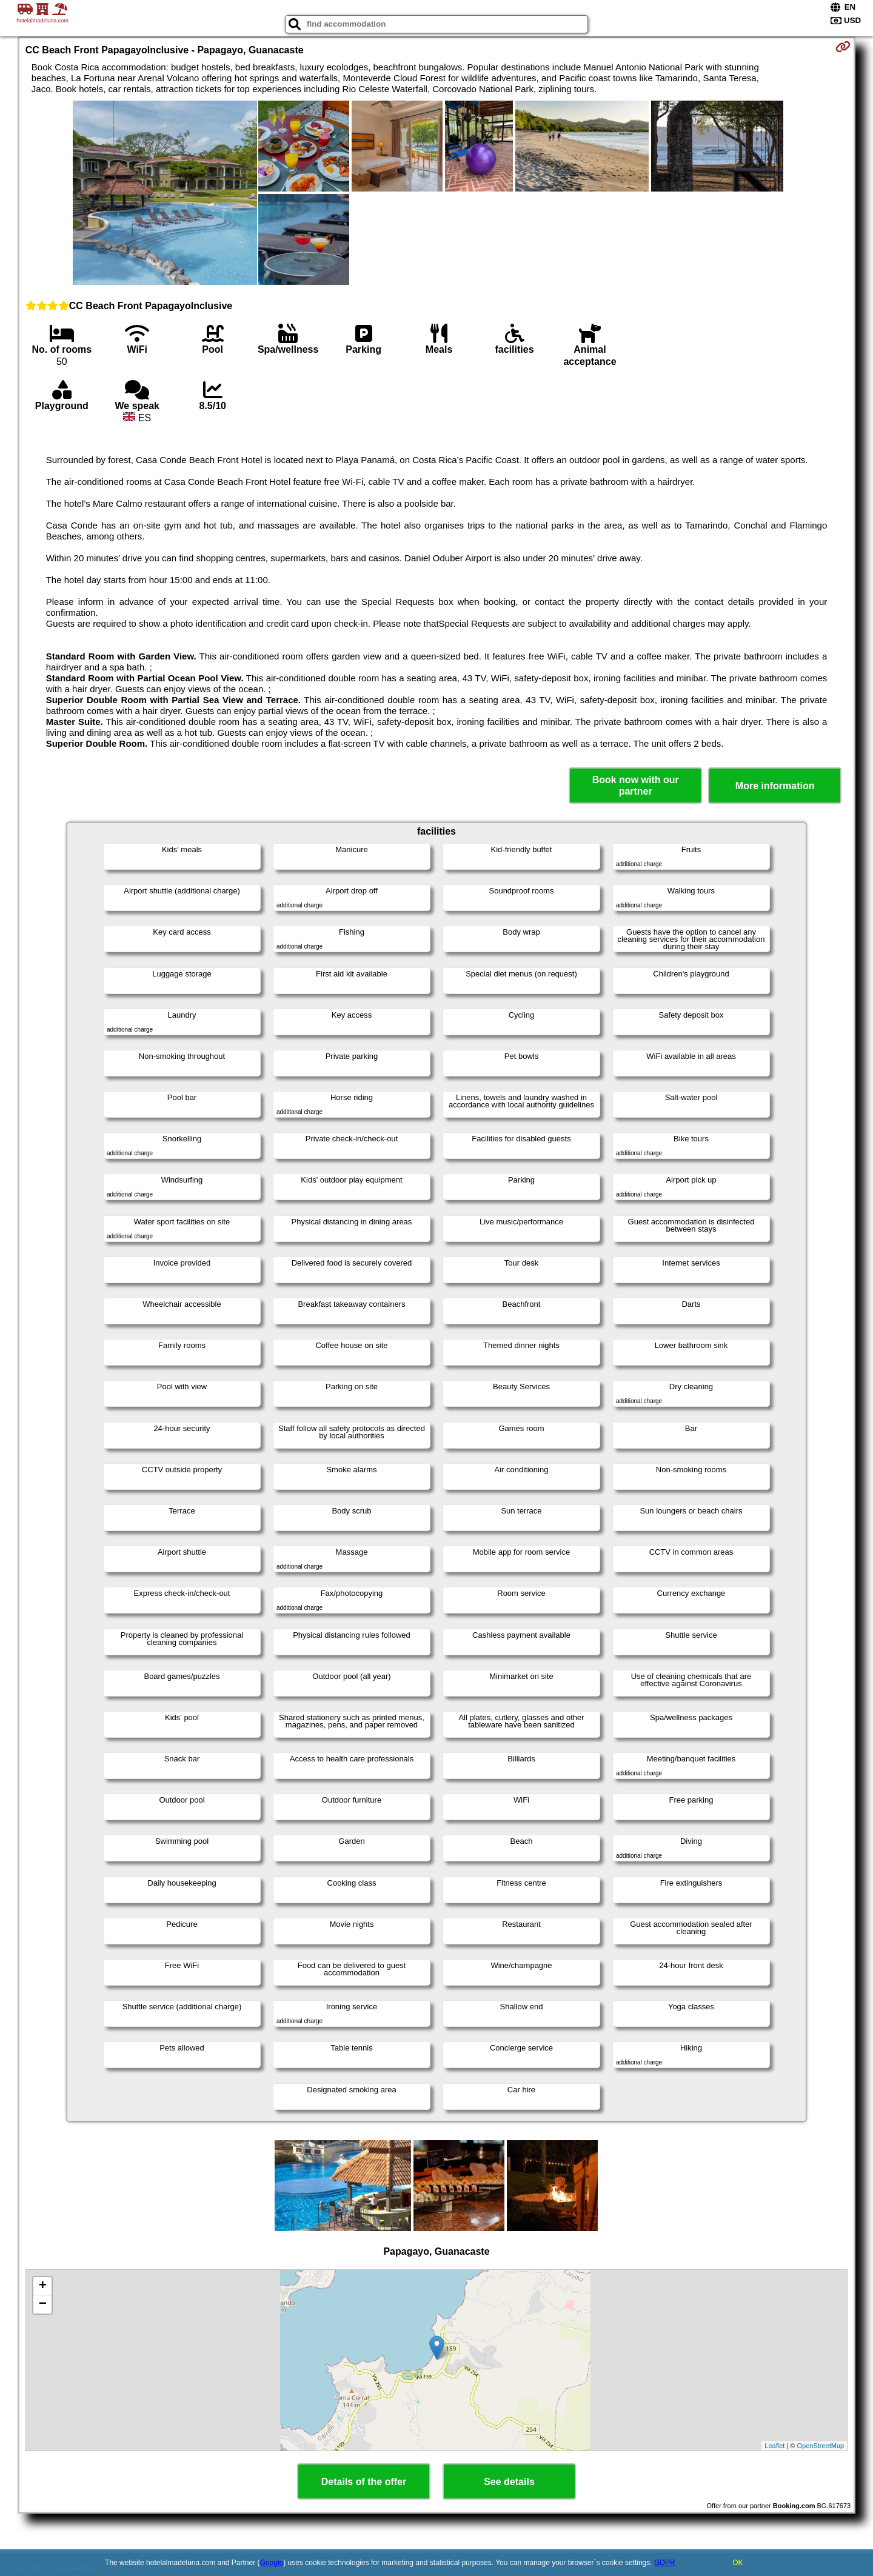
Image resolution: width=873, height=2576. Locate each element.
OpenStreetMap (821, 2445)
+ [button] (43, 2286)
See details (509, 2482)
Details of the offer (363, 2482)
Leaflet (774, 2445)
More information (775, 786)
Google (272, 2562)
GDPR (664, 2562)
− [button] (43, 2304)
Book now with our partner (635, 785)
